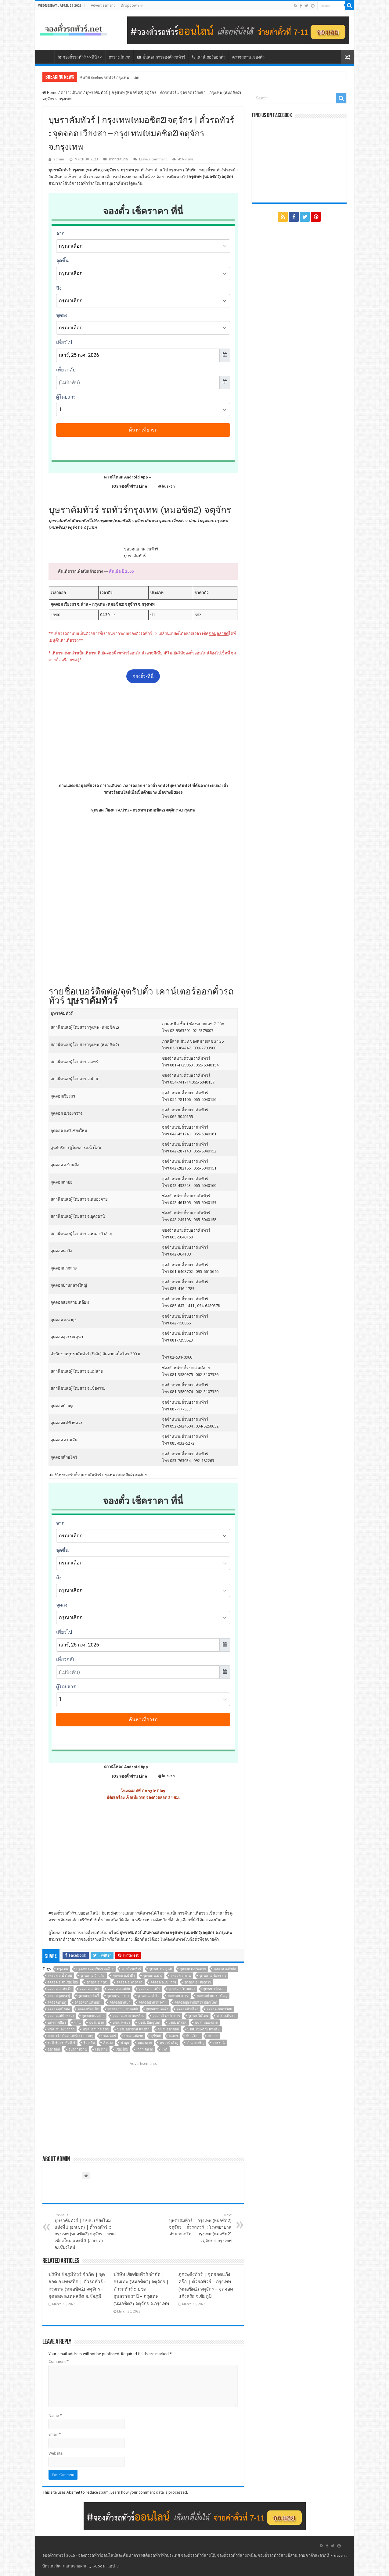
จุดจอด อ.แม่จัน (119, 1989)
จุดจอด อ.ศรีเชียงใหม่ (63, 1982)
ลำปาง (108, 2043)
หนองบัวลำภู (169, 2043)
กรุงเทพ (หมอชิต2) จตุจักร (94, 1969)
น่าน (77, 2023)
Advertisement (103, 5)
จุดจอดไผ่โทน (198, 2016)
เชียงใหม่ (122, 2049)
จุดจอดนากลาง (118, 1996)
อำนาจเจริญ (195, 2043)
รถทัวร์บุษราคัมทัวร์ (61, 2043)
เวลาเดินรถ (144, 2049)
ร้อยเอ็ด (89, 2043)
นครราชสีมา (57, 2023)
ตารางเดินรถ (119, 57)
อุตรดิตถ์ (54, 2049)
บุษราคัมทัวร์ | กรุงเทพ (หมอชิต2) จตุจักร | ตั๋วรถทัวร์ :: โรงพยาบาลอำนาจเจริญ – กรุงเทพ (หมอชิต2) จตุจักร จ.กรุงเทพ (200, 2228)
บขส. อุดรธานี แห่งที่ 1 (133, 2029)
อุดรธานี (218, 2043)
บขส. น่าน (96, 2023)
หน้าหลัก (46, 56)
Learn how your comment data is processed (148, 2492)
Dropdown (130, 5)
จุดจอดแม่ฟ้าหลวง (61, 2016)
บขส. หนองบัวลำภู (61, 2029)
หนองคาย (145, 2043)
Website (56, 2453)
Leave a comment (153, 159)
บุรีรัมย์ (156, 2036)
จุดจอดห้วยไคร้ (187, 2009)
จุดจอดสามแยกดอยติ (122, 2009)
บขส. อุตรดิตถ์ (168, 2029)
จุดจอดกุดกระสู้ (59, 1996)
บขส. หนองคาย (206, 2023)
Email (55, 2434)
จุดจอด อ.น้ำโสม (60, 1976)
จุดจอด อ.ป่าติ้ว (124, 1976)
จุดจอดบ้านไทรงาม (153, 2003)
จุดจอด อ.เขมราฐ (163, 1982)
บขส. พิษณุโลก (149, 2023)
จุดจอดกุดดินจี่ (88, 1996)
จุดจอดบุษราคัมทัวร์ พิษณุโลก (196, 2003)
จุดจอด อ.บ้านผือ (92, 1976)
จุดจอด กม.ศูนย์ (160, 1969)
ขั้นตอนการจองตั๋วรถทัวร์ (161, 57)
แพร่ (164, 2049)
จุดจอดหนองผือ (157, 2009)
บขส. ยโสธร (177, 2023)
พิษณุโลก (193, 2036)
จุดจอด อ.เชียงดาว (197, 1982)
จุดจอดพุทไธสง (59, 2009)
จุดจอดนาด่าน (178, 1996)
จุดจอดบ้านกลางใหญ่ (212, 1996)
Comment (59, 2361)
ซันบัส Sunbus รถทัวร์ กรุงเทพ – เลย (109, 77)
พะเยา (173, 2036)
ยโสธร (213, 2036)
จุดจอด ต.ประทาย (193, 1969)
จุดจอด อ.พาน (181, 1976)
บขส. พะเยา (121, 2023)
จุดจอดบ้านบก (120, 2003)
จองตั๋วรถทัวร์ (62, 1913)
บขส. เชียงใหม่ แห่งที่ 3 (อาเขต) (70, 2036)
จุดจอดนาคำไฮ (148, 1996)
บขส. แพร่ (108, 2036)
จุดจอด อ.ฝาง (152, 1976)
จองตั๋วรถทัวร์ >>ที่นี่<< (80, 57)
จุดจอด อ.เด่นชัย (59, 1989)
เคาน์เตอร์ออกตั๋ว (208, 57)
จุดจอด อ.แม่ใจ (149, 1989)
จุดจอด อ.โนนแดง (181, 1989)
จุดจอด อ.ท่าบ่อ (225, 1969)
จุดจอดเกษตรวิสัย (219, 2009)
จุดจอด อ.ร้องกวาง (212, 1976)
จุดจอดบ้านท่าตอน (88, 2003)
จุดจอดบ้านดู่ (57, 2003)
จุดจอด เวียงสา (214, 1989)
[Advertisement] (143, 732)
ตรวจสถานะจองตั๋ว (248, 57)
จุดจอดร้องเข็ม (88, 2009)
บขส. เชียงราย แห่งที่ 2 (203, 2029)
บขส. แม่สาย (133, 2036)
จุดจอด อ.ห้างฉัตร (129, 1982)
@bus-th (161, 486)
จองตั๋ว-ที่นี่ (143, 676)
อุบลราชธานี (77, 2049)
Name (55, 2415)
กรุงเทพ (62, 1969)
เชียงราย (101, 2049)
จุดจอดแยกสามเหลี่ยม (128, 2016)
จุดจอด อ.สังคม (97, 1982)
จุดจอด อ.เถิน (89, 1989)
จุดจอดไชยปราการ (166, 2016)
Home (49, 92)
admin (59, 159)
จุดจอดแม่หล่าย (93, 2016)
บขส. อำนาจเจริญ (96, 2029)
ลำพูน (125, 2043)
